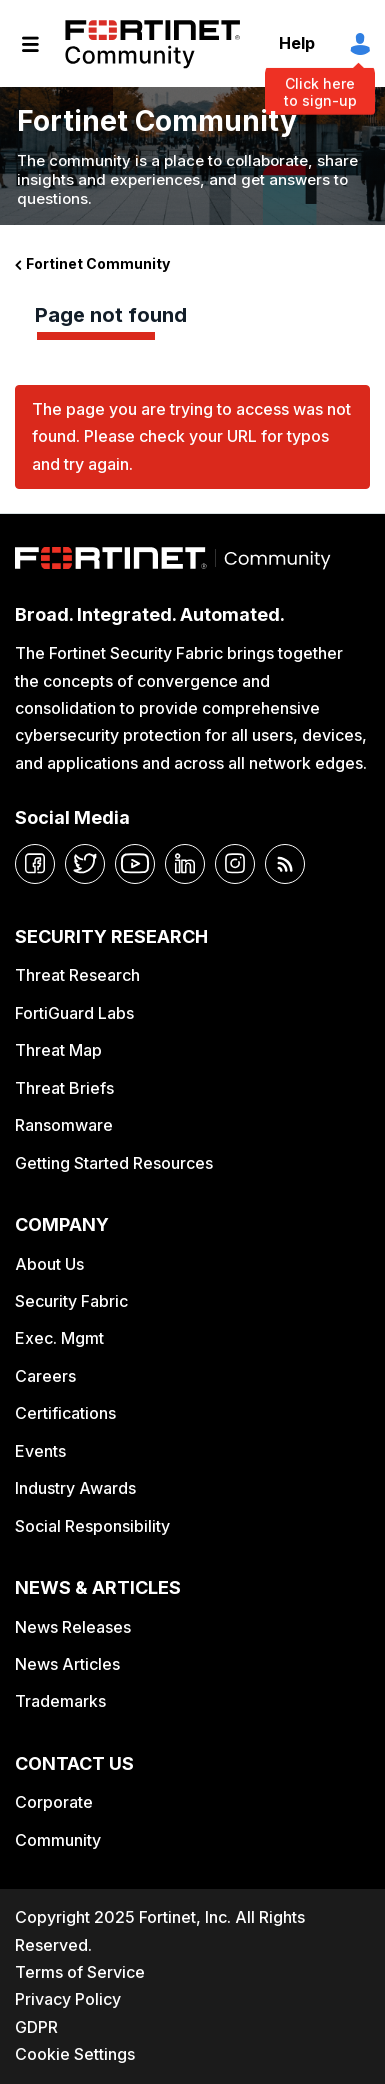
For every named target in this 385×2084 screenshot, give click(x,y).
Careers (45, 1376)
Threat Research (77, 975)
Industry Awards (75, 1488)
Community (58, 1840)
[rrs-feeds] (285, 864)
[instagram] (235, 864)
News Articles (67, 1664)
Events (40, 1451)
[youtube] (135, 864)
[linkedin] (185, 864)
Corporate (54, 1802)
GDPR (36, 2027)
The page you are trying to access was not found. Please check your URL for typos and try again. (191, 436)
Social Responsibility (92, 1526)
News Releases (73, 1627)
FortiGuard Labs (74, 1013)
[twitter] (85, 864)
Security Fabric (71, 1301)
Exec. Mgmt (59, 1338)
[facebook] (35, 864)
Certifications (65, 1413)
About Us (49, 1264)
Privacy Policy (68, 1999)
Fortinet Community (152, 44)
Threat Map (58, 1050)
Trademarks (60, 1701)
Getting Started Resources (114, 1163)
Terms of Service (80, 1972)
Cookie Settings (75, 2054)
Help (297, 43)
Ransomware (64, 1125)
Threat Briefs (64, 1088)
